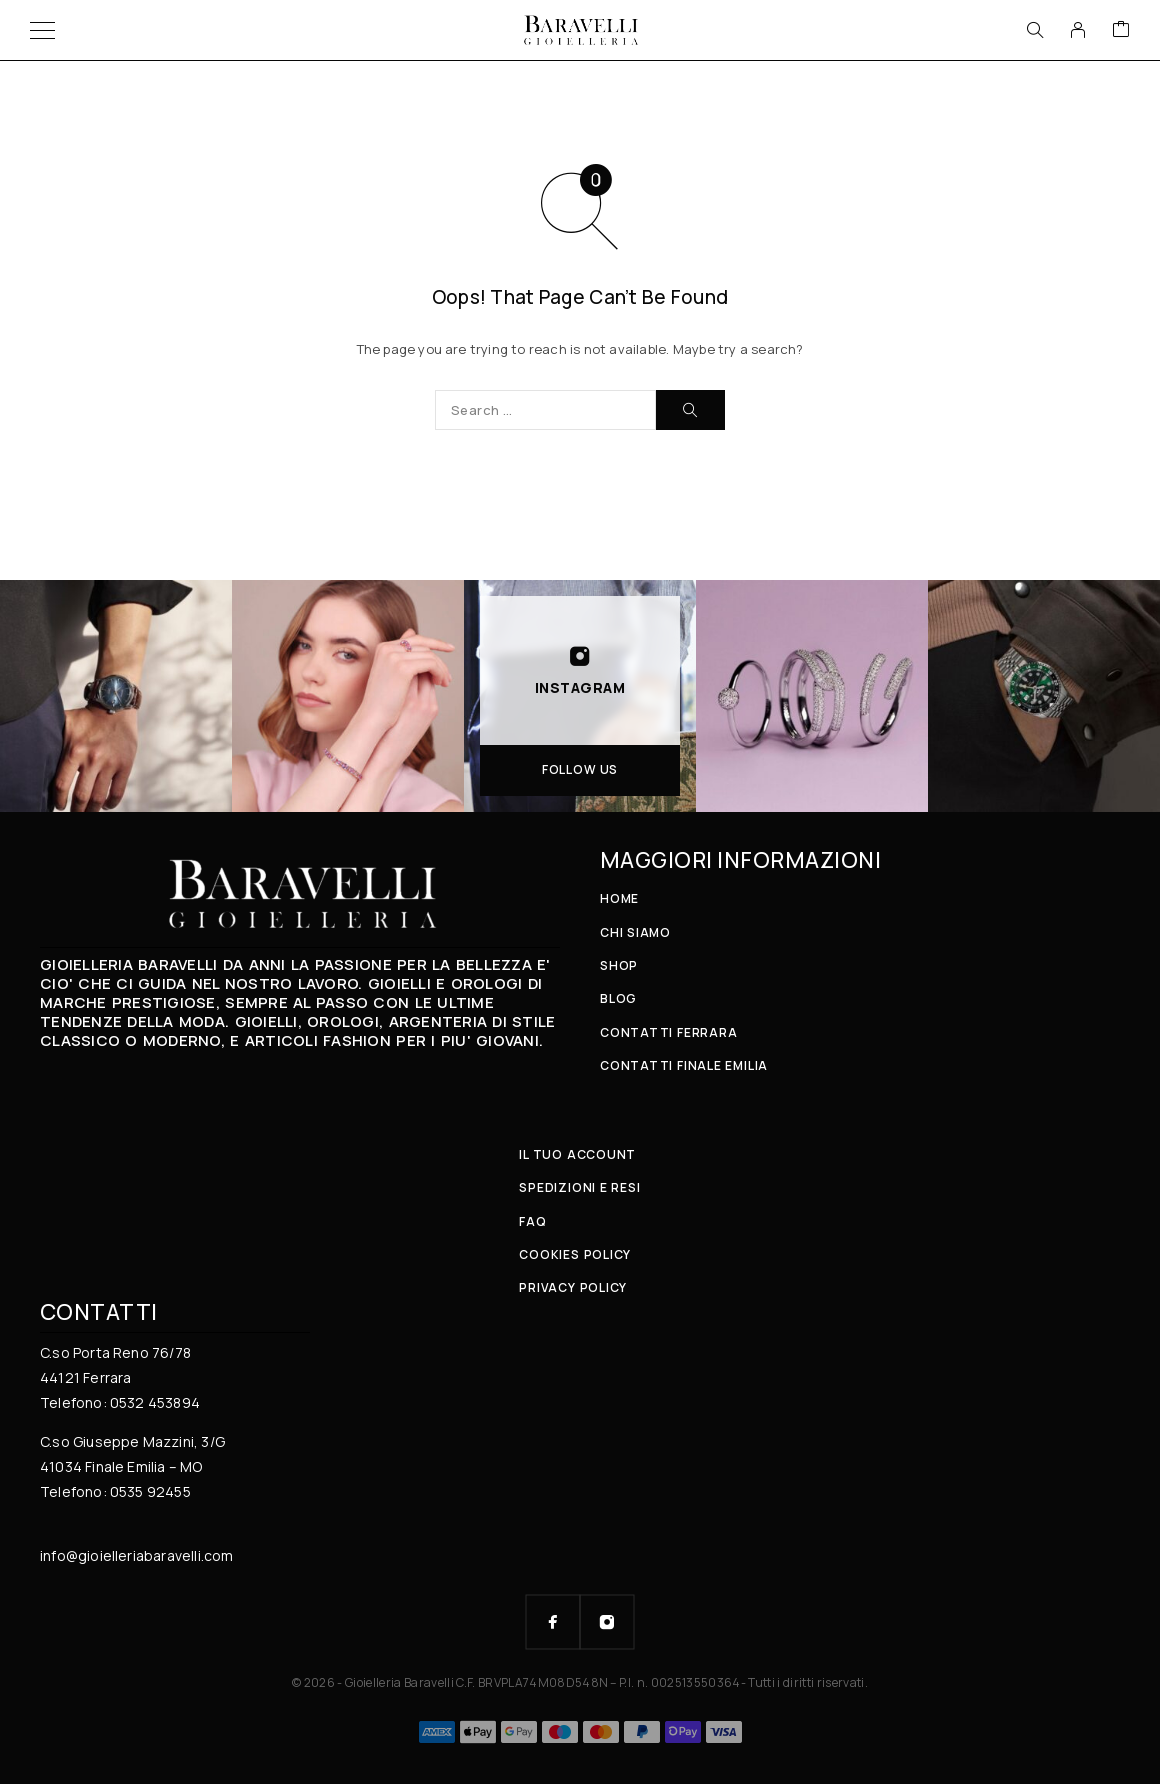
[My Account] (1078, 30)
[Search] (1035, 30)
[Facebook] (553, 1622)
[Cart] (1121, 30)
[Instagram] (607, 1622)
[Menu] (42, 30)
